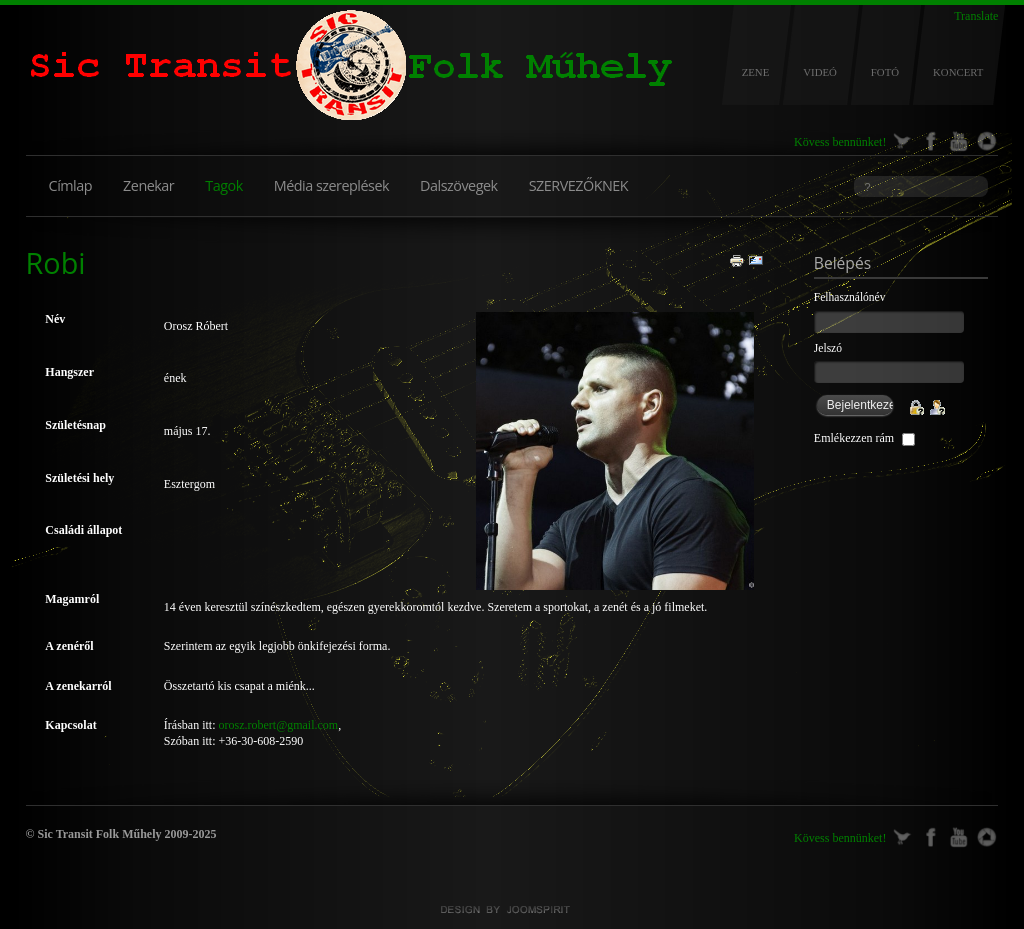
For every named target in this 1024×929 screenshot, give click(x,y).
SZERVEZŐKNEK (578, 185)
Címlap (70, 185)
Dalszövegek (459, 185)
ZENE (756, 72)
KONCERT (958, 72)
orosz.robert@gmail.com (279, 725)
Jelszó (828, 348)
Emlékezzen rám (854, 438)
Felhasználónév (850, 297)
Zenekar (148, 185)
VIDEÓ (820, 72)
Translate (976, 16)
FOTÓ (885, 72)
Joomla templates (512, 910)
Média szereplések (331, 185)
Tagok (223, 185)
